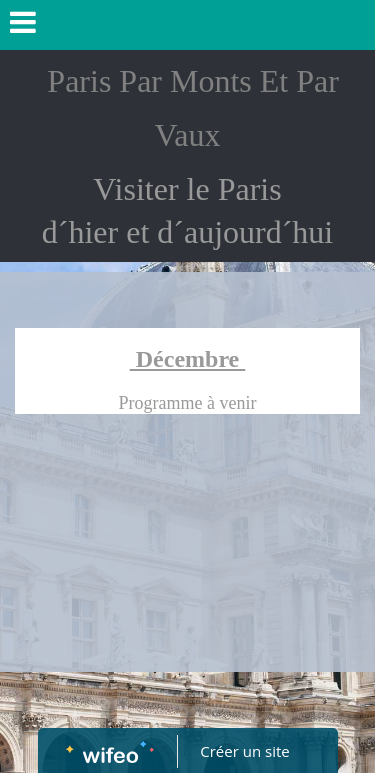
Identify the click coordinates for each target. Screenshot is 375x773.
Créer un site (244, 751)
